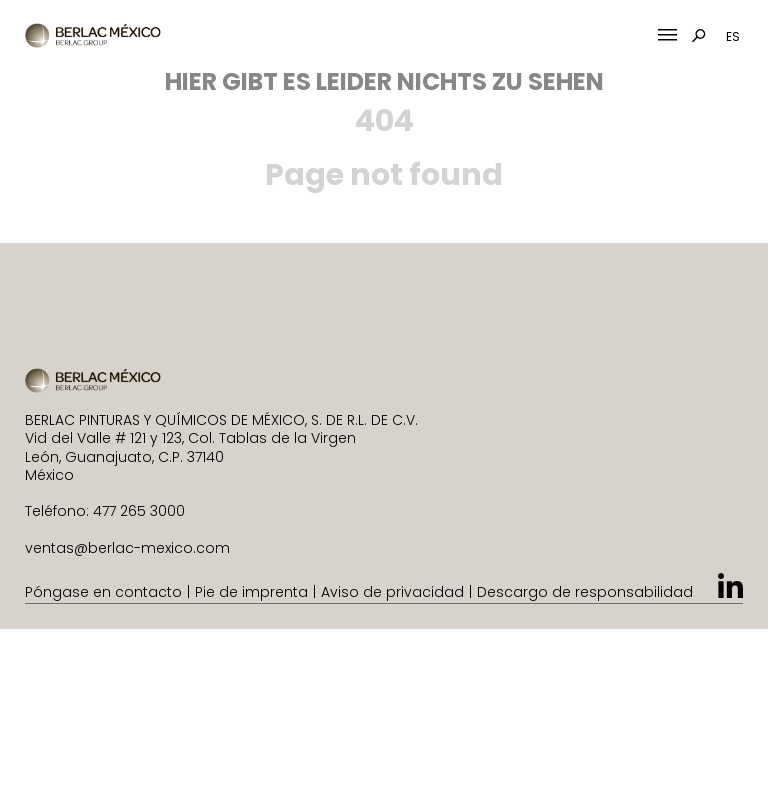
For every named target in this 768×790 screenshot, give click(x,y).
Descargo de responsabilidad (585, 592)
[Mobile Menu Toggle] (667, 35)
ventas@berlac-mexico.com (127, 548)
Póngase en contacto (103, 592)
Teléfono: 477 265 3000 (105, 511)
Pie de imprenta (251, 592)
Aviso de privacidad (392, 592)
